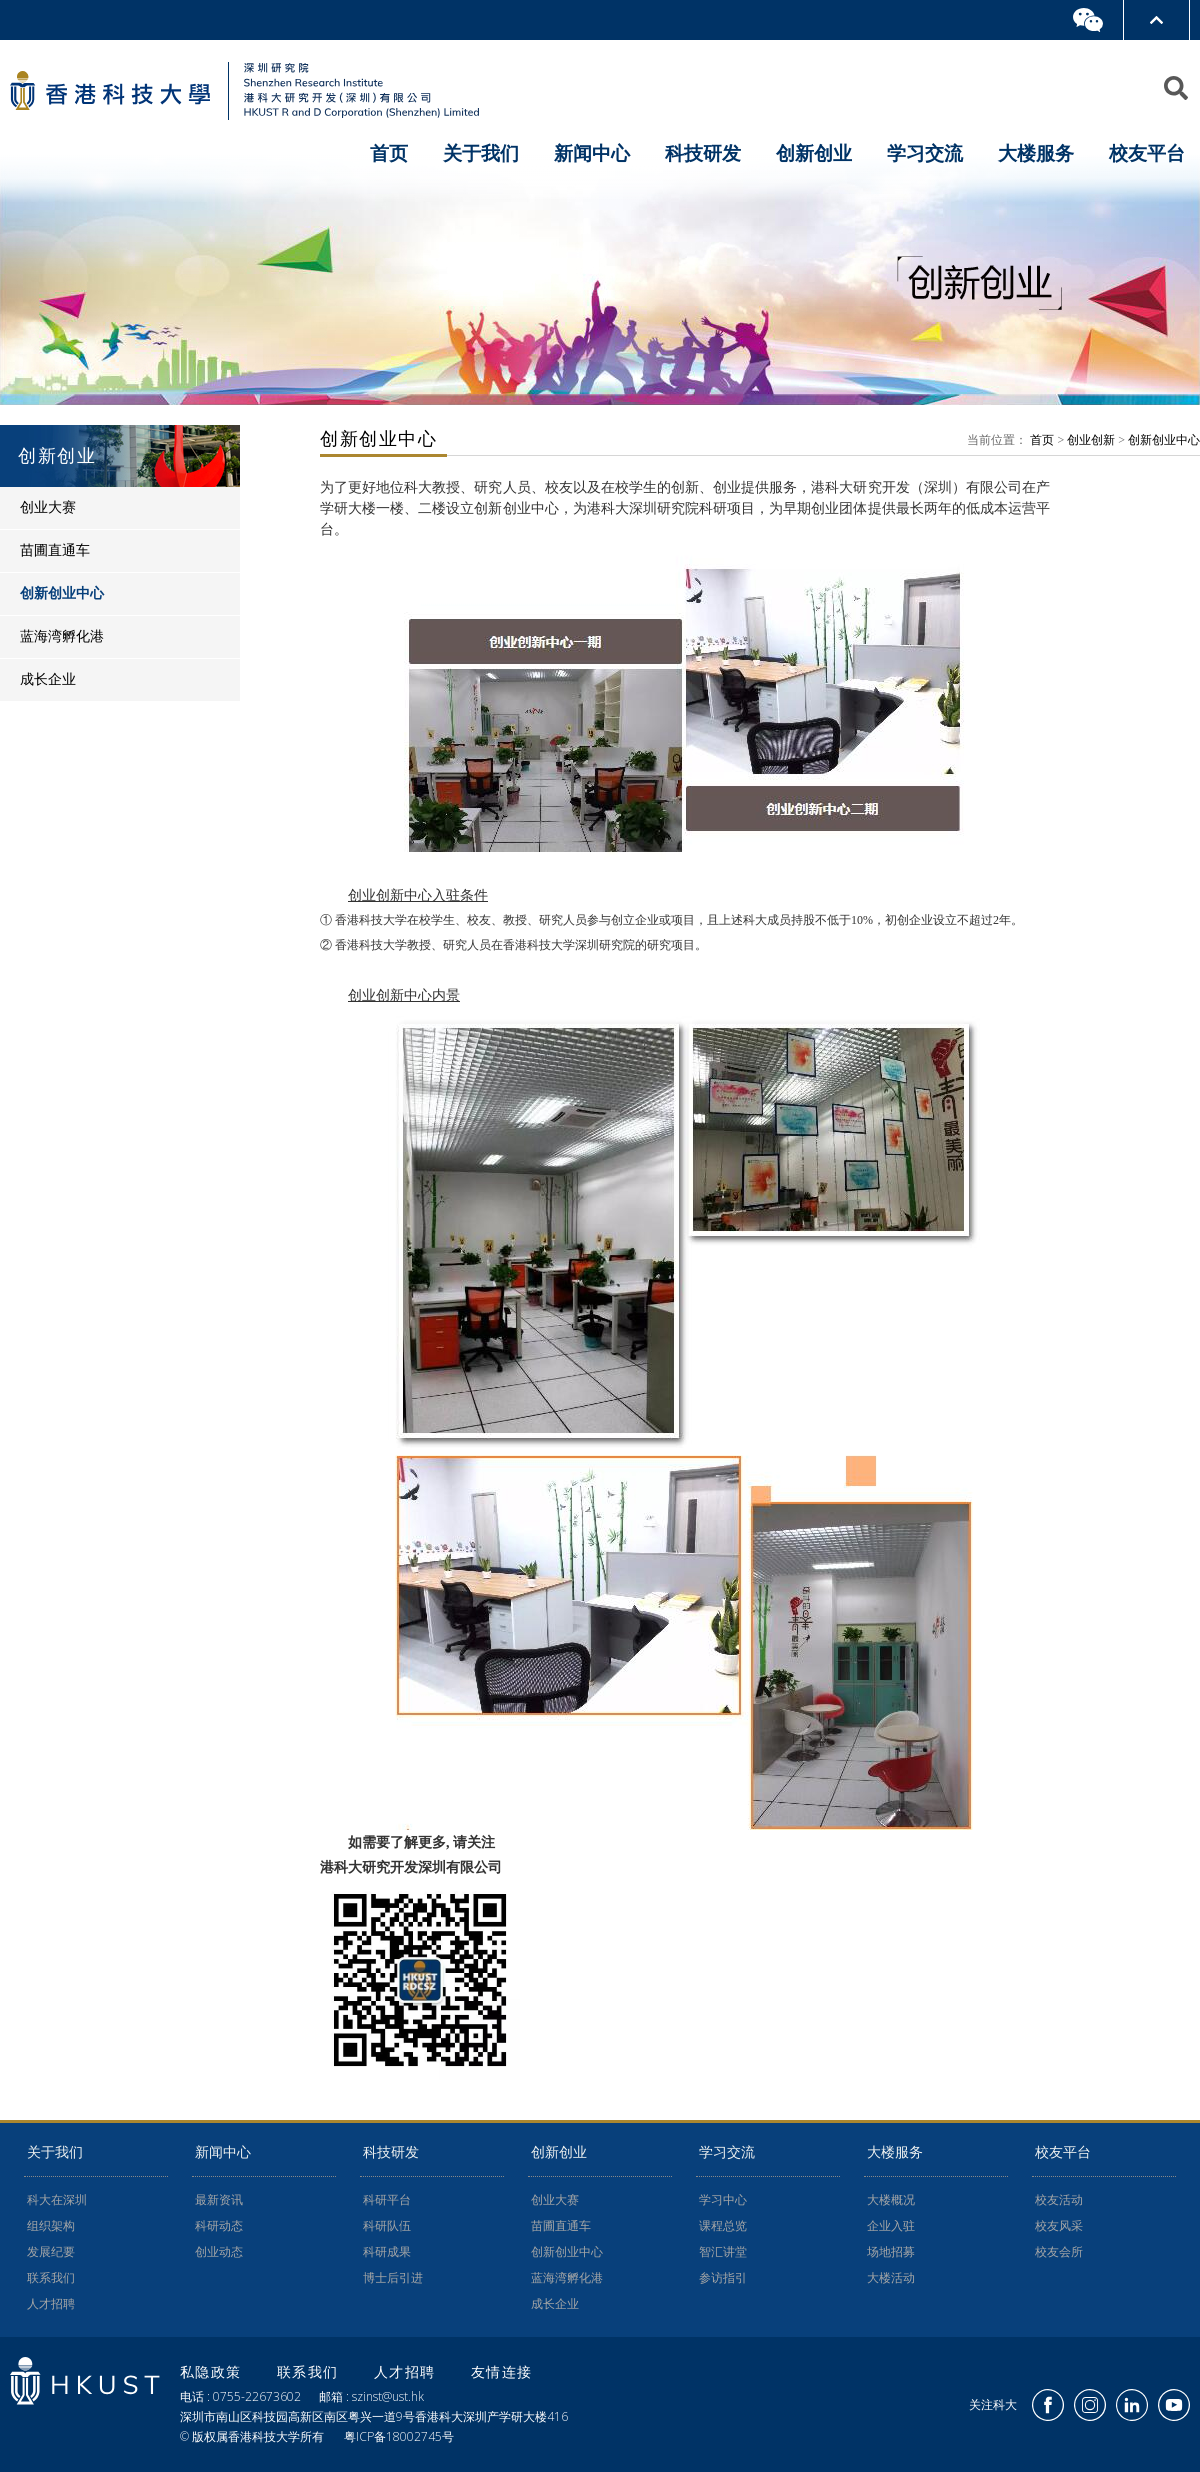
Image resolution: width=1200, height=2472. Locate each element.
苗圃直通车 (561, 2226)
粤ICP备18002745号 (399, 2436)
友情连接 (502, 2371)
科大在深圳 (57, 2200)
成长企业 (555, 2304)
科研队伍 (387, 2226)
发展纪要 (51, 2252)
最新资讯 (219, 2200)
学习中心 (723, 2200)
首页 (389, 153)
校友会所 (1059, 2252)
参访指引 (723, 2278)
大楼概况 (891, 2200)
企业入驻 (891, 2226)
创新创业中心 (1164, 440)
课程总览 (723, 2226)
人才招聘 (51, 2304)
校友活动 (1059, 2200)
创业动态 (219, 2252)
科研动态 (219, 2226)
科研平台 (387, 2200)
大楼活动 (891, 2278)
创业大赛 (555, 2200)
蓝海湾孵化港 (567, 2278)
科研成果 (387, 2252)
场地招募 (891, 2252)
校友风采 (1059, 2226)
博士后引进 (393, 2278)
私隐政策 (213, 2371)
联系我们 (51, 2278)
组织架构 (51, 2226)
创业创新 (1091, 440)
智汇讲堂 (723, 2252)
